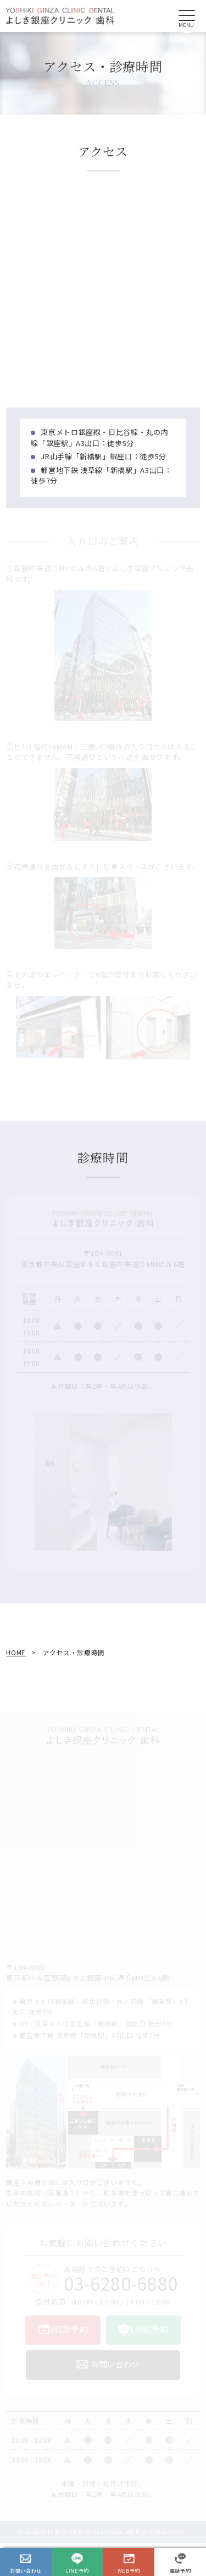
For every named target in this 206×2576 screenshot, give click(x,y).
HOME (16, 1652)
